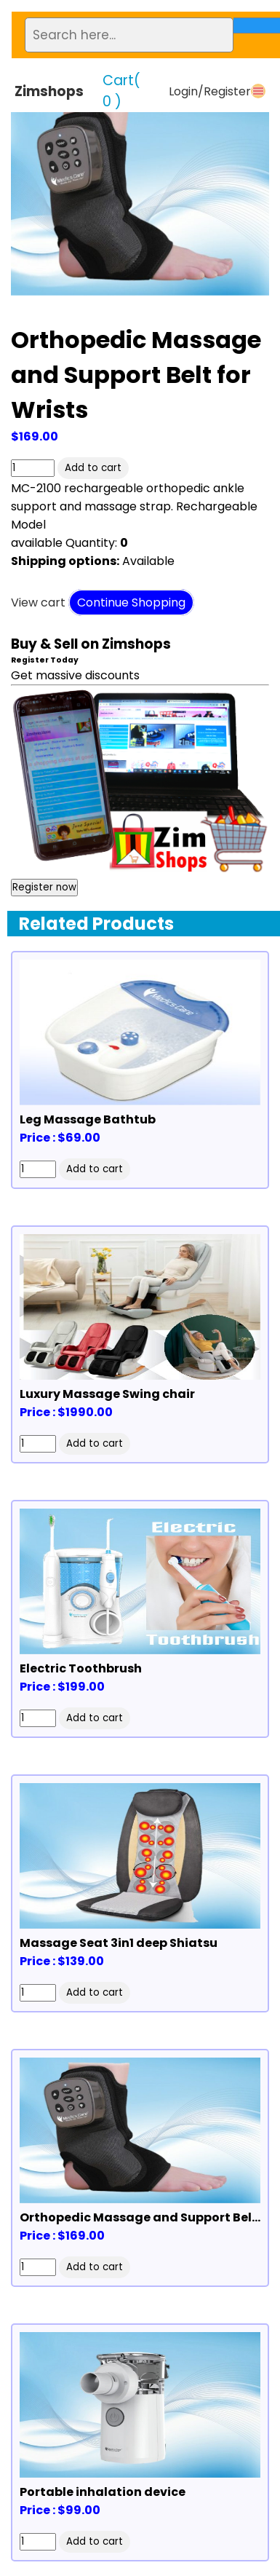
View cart (38, 602)
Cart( (121, 91)
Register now (44, 887)
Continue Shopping (131, 602)
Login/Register (210, 91)
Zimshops (49, 91)
